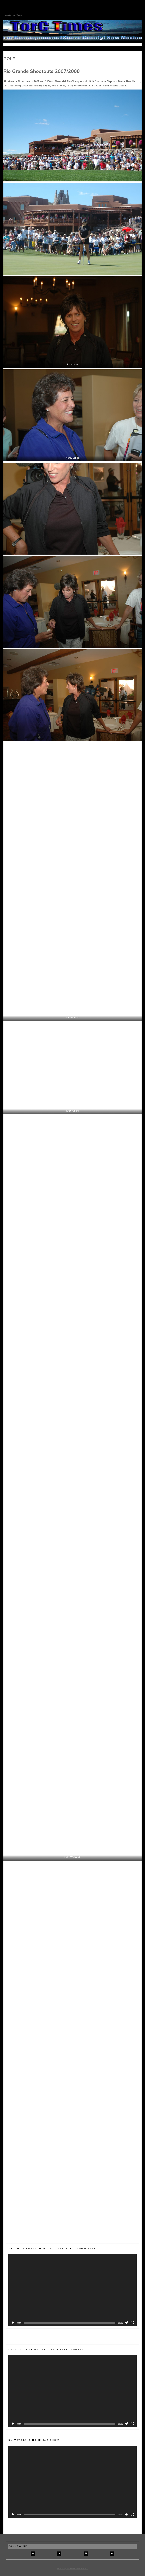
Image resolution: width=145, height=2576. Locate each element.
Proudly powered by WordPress (72, 2568)
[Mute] (126, 2322)
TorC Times (22, 8)
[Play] (13, 2322)
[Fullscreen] (132, 2322)
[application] (72, 2290)
